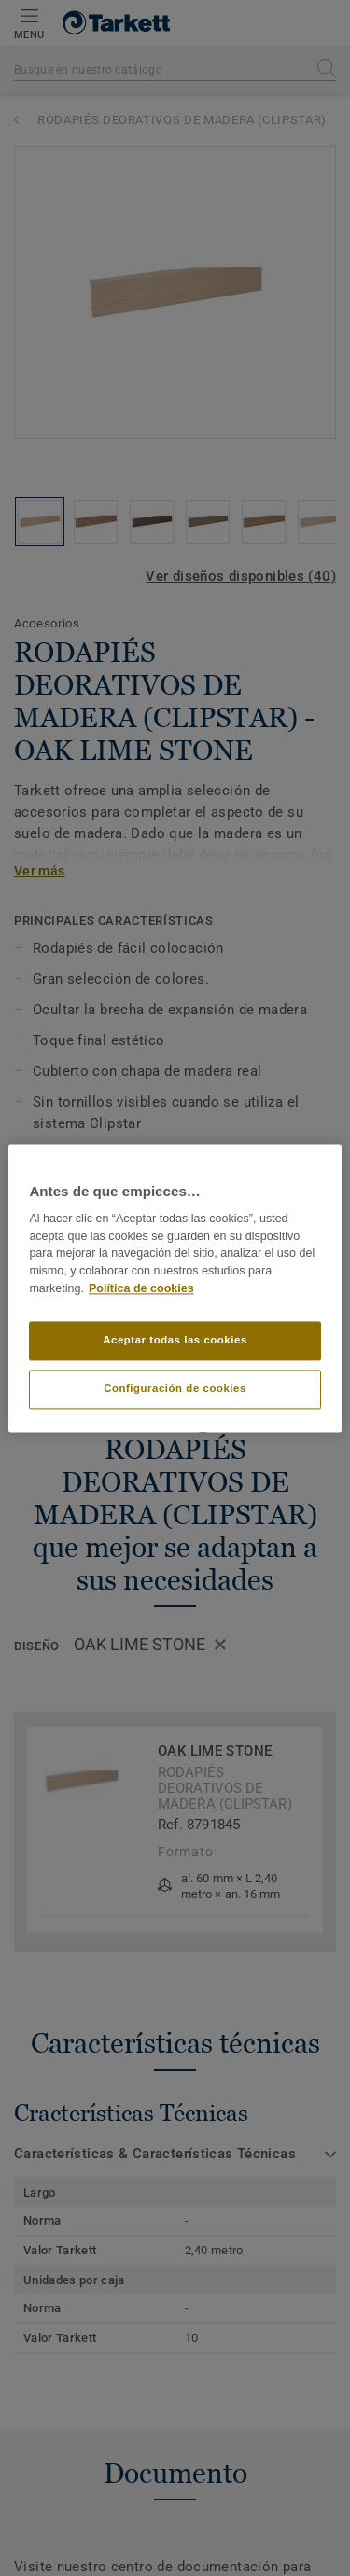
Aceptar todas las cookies (175, 1339)
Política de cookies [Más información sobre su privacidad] (141, 1288)
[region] (174, 1288)
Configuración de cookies (175, 1388)
